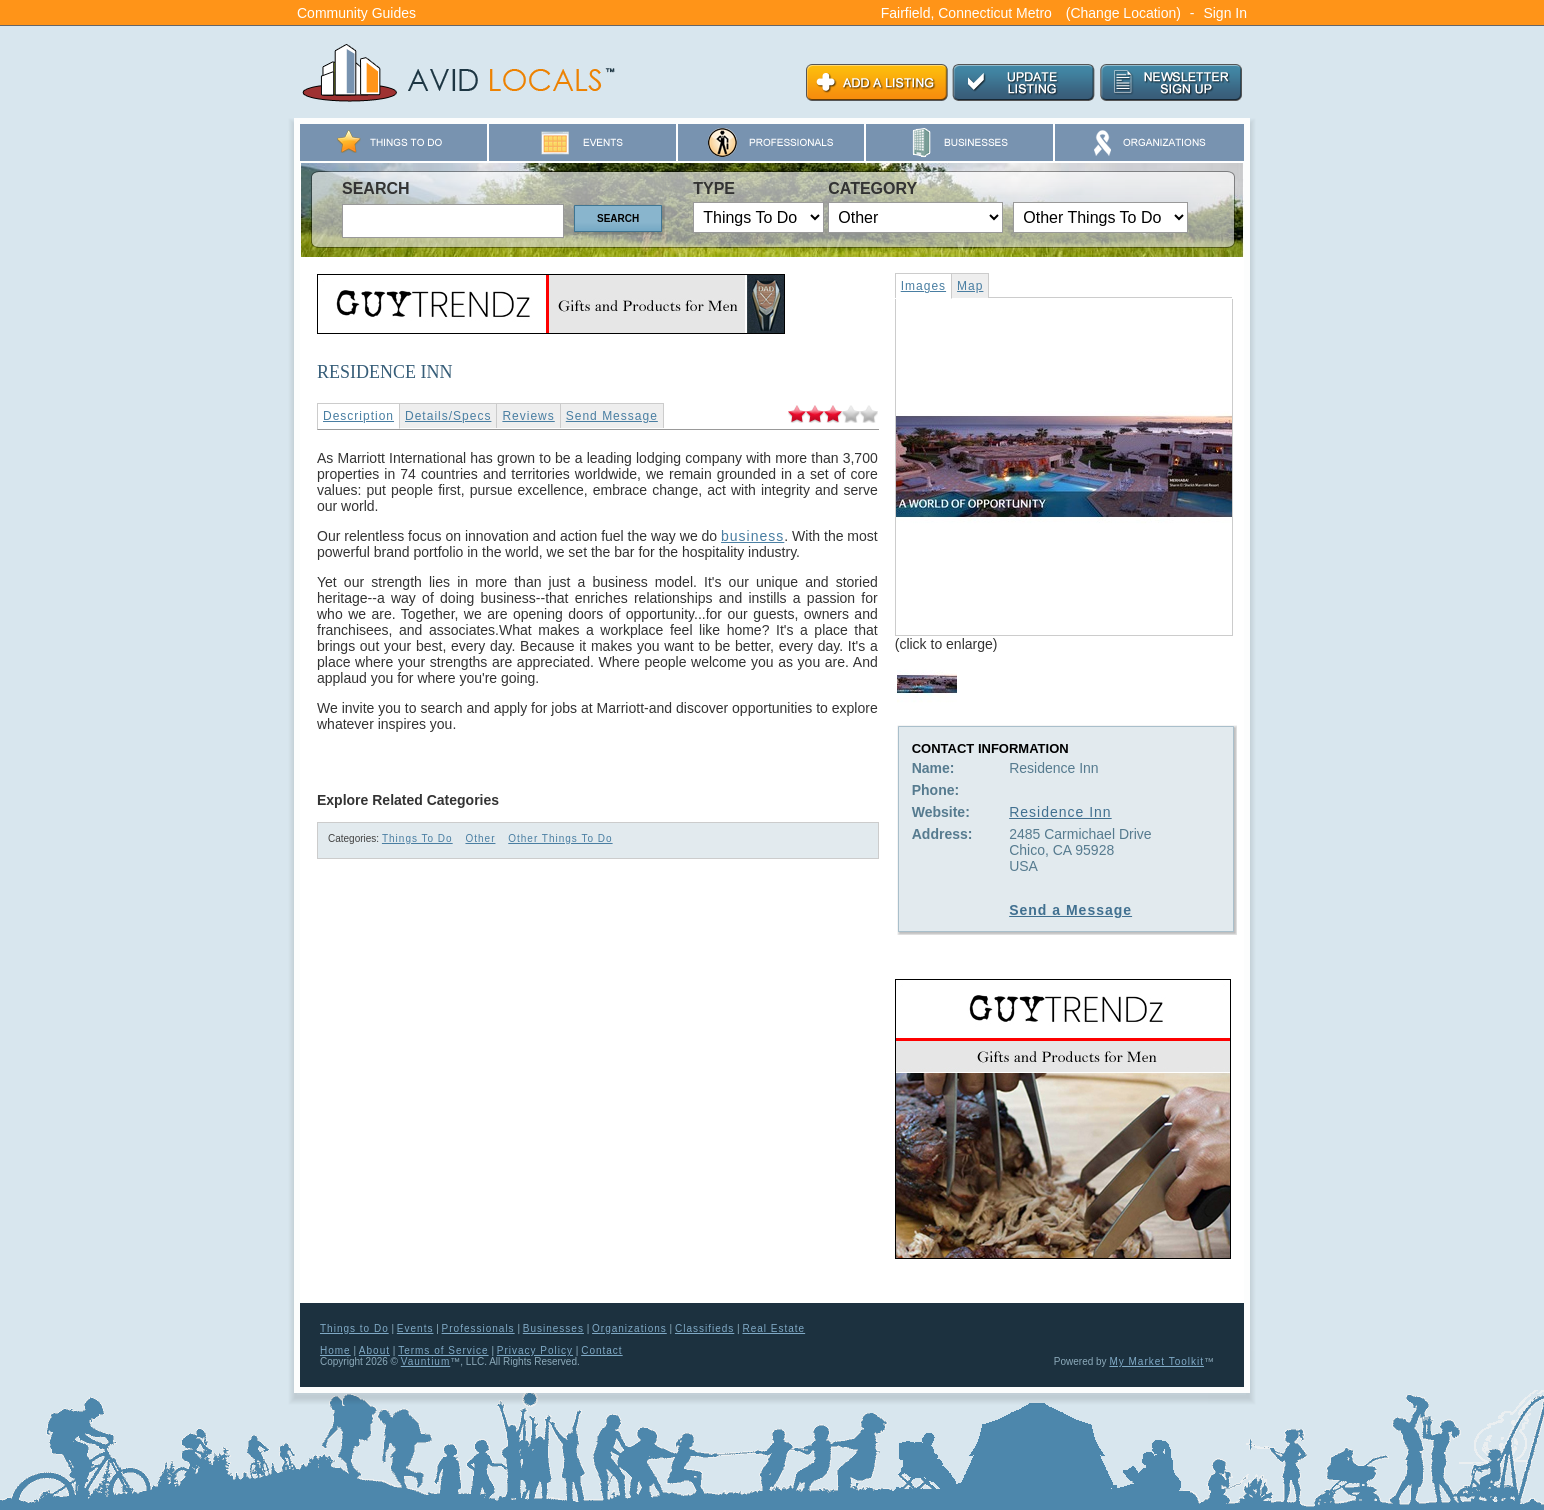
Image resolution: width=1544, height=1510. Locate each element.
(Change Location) (1123, 13)
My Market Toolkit (1156, 1361)
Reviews (528, 416)
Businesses (553, 1328)
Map (970, 286)
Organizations (629, 1328)
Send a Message (1070, 910)
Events (415, 1328)
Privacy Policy (535, 1350)
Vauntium (426, 1361)
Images (923, 286)
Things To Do (417, 838)
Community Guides (356, 13)
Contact (601, 1350)
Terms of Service (443, 1350)
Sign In (1225, 13)
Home (335, 1350)
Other (480, 838)
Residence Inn (1060, 812)
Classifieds (704, 1328)
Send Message (612, 416)
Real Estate (773, 1328)
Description (358, 416)
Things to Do (354, 1328)
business (752, 536)
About (374, 1350)
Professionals (478, 1328)
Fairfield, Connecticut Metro (966, 13)
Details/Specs (448, 416)
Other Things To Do (560, 838)
